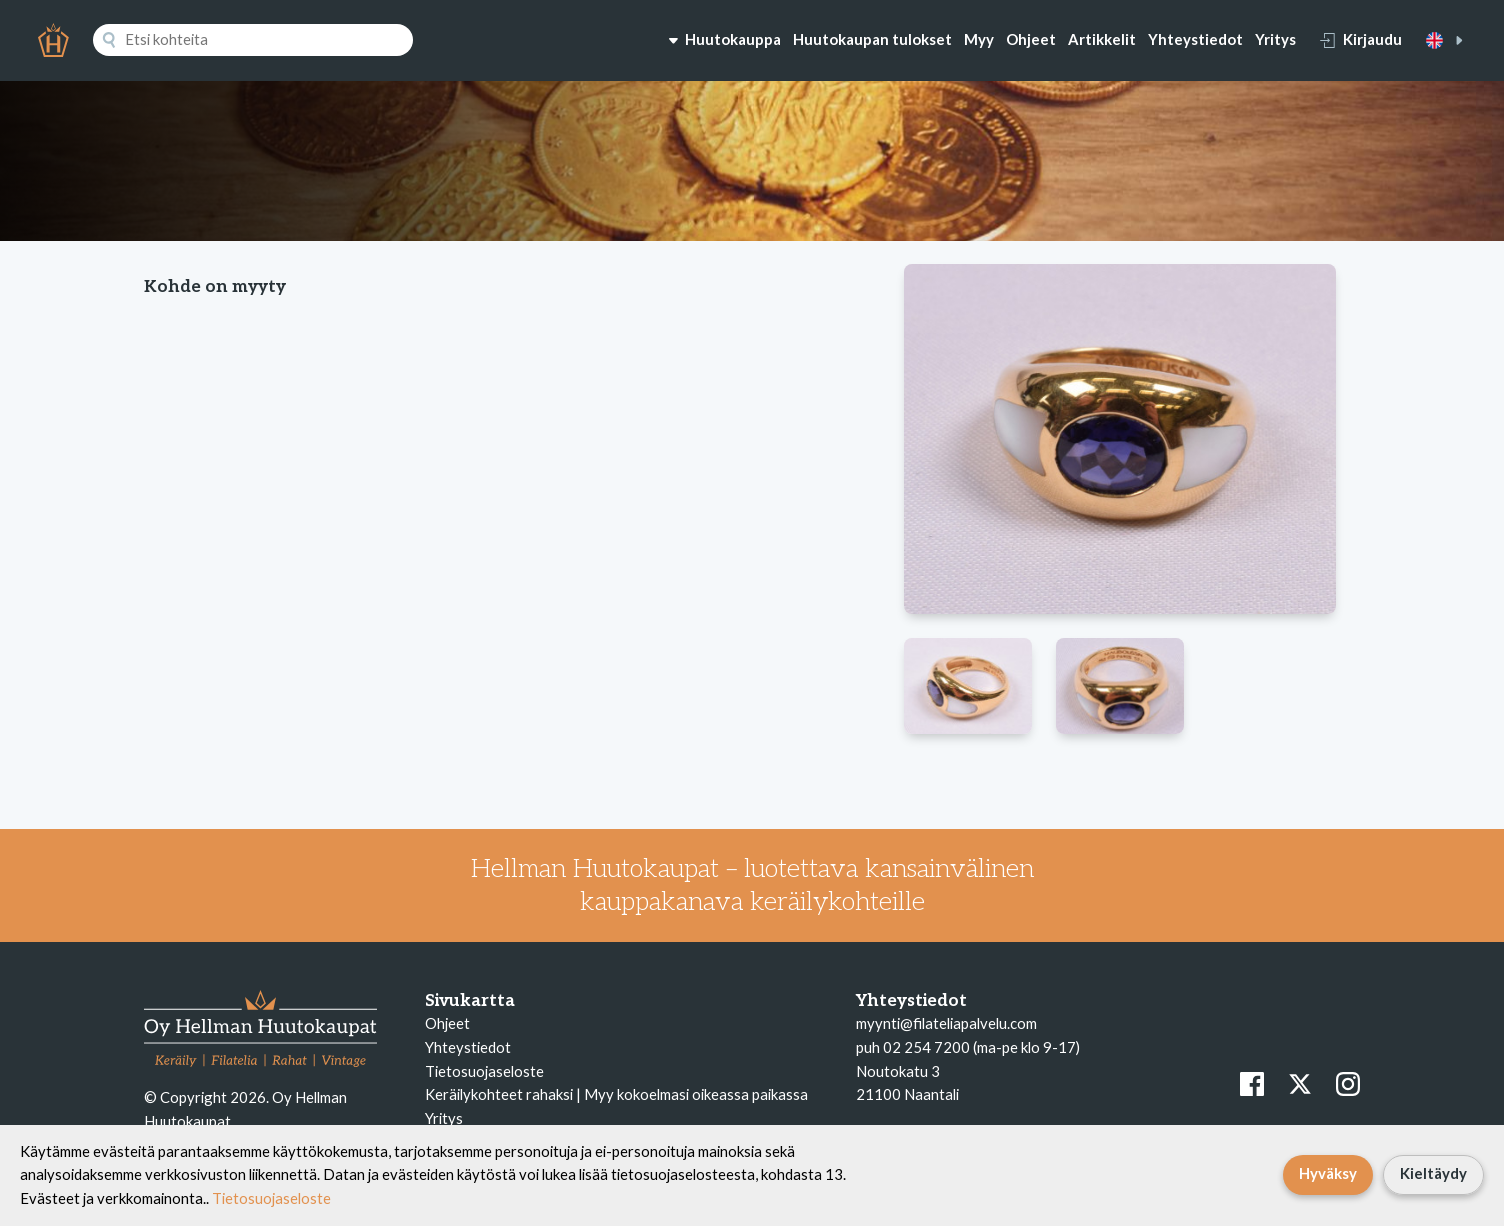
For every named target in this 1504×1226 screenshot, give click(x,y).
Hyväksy (1328, 1173)
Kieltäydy (1433, 1173)
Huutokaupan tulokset (872, 39)
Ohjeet (1031, 39)
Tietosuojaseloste (484, 1071)
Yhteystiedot (1195, 39)
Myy (979, 39)
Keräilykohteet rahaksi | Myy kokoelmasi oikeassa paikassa (616, 1094)
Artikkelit (1102, 39)
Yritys (1275, 39)
